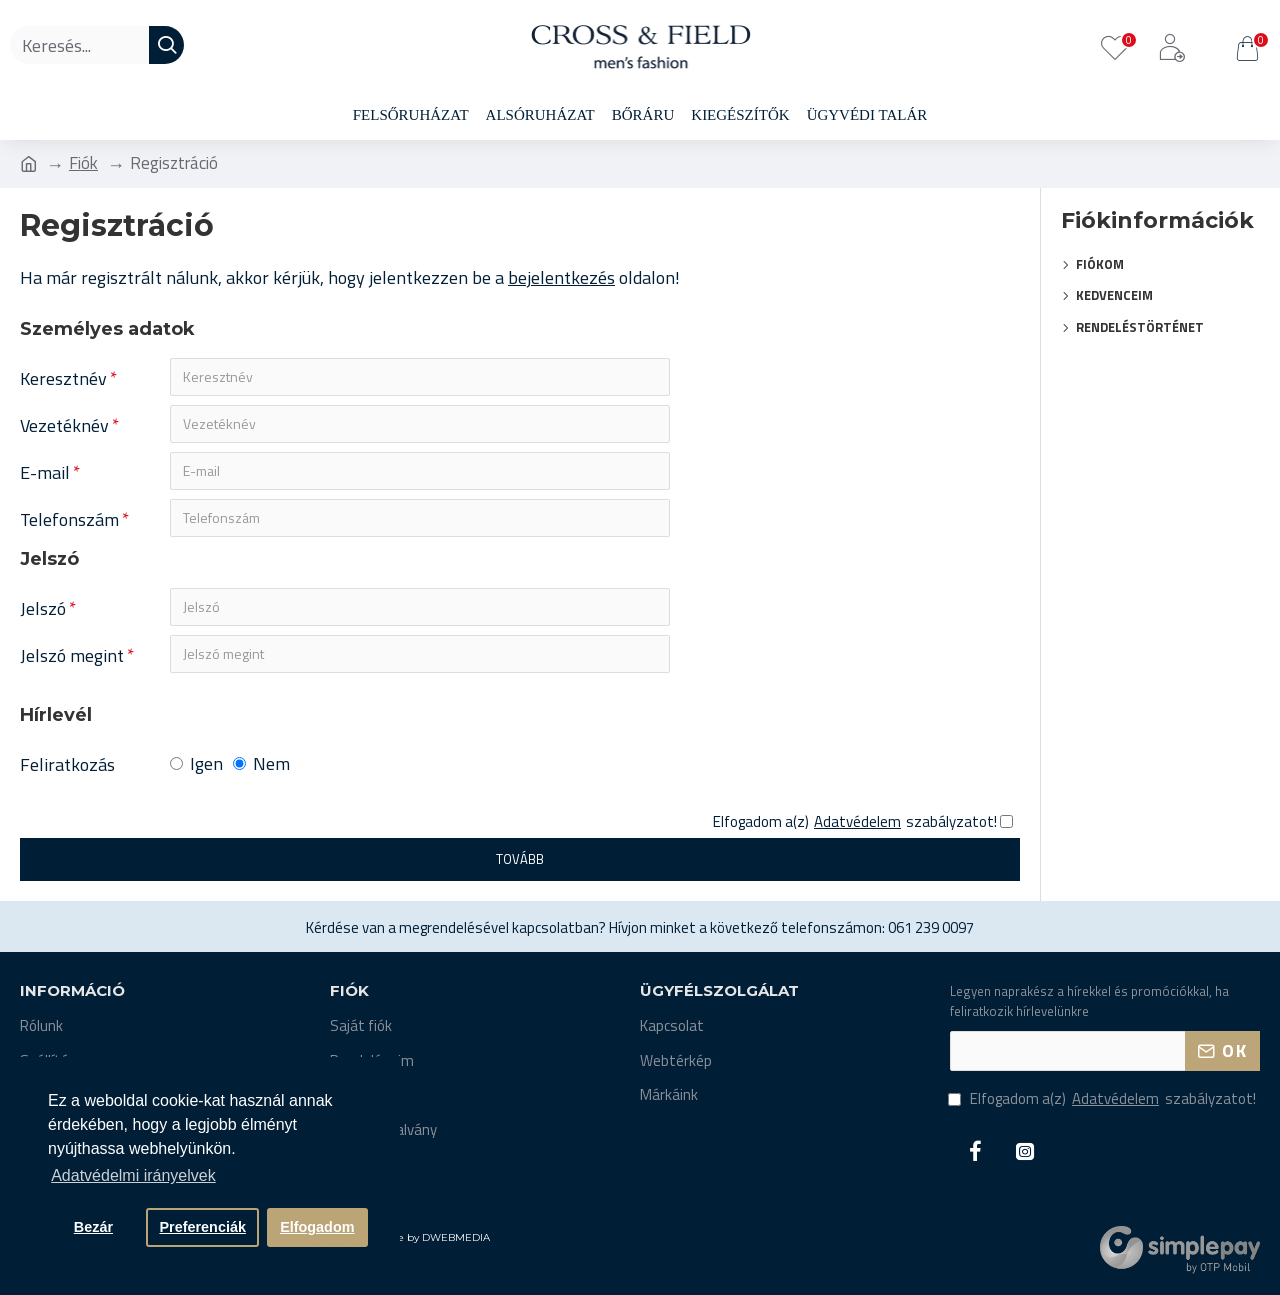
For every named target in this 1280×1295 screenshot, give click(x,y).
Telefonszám (69, 519)
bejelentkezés (561, 277)
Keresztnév (63, 378)
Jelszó (43, 608)
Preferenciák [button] (203, 1227)
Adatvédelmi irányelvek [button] (133, 1175)
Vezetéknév (64, 425)
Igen (196, 763)
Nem (261, 763)
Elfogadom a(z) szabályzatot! (1103, 1099)
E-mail (45, 472)
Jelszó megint (72, 655)
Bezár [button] (93, 1227)
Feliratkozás (67, 764)
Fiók (83, 163)
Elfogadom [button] (317, 1227)
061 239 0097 (931, 928)
